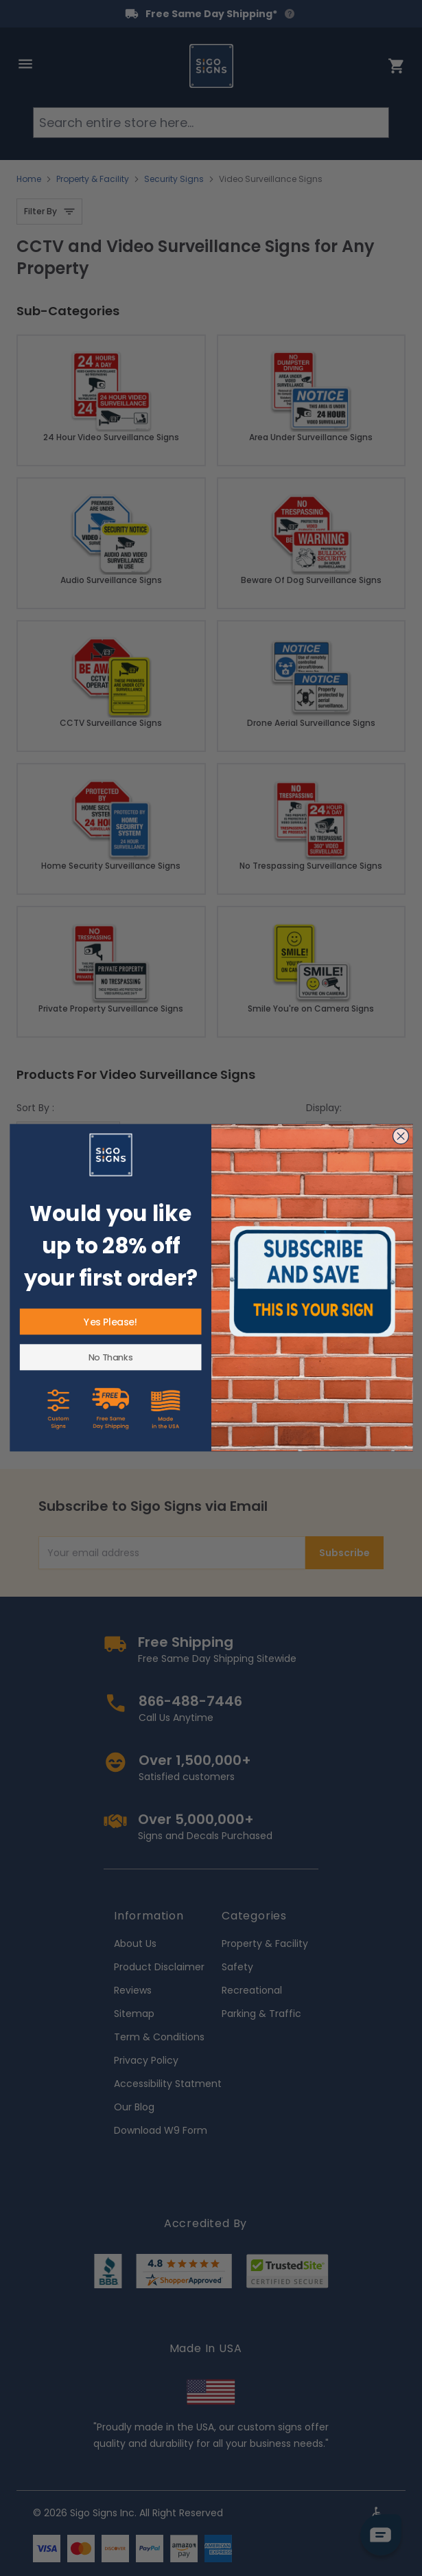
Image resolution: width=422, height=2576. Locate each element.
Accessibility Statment (168, 2083)
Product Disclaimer (159, 1967)
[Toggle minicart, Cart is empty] (397, 66)
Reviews (133, 1990)
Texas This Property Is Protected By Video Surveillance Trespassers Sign (110, 1329)
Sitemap (134, 2013)
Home (28, 179)
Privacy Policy (146, 2060)
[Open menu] (25, 64)
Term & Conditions (159, 2037)
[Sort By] (68, 1135)
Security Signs (174, 179)
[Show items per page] (329, 1135)
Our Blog (134, 2107)
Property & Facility (92, 179)
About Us (135, 1943)
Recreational (252, 1990)
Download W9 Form (160, 2130)
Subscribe (344, 1553)
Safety (237, 1967)
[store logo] (211, 66)
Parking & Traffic (261, 2013)
